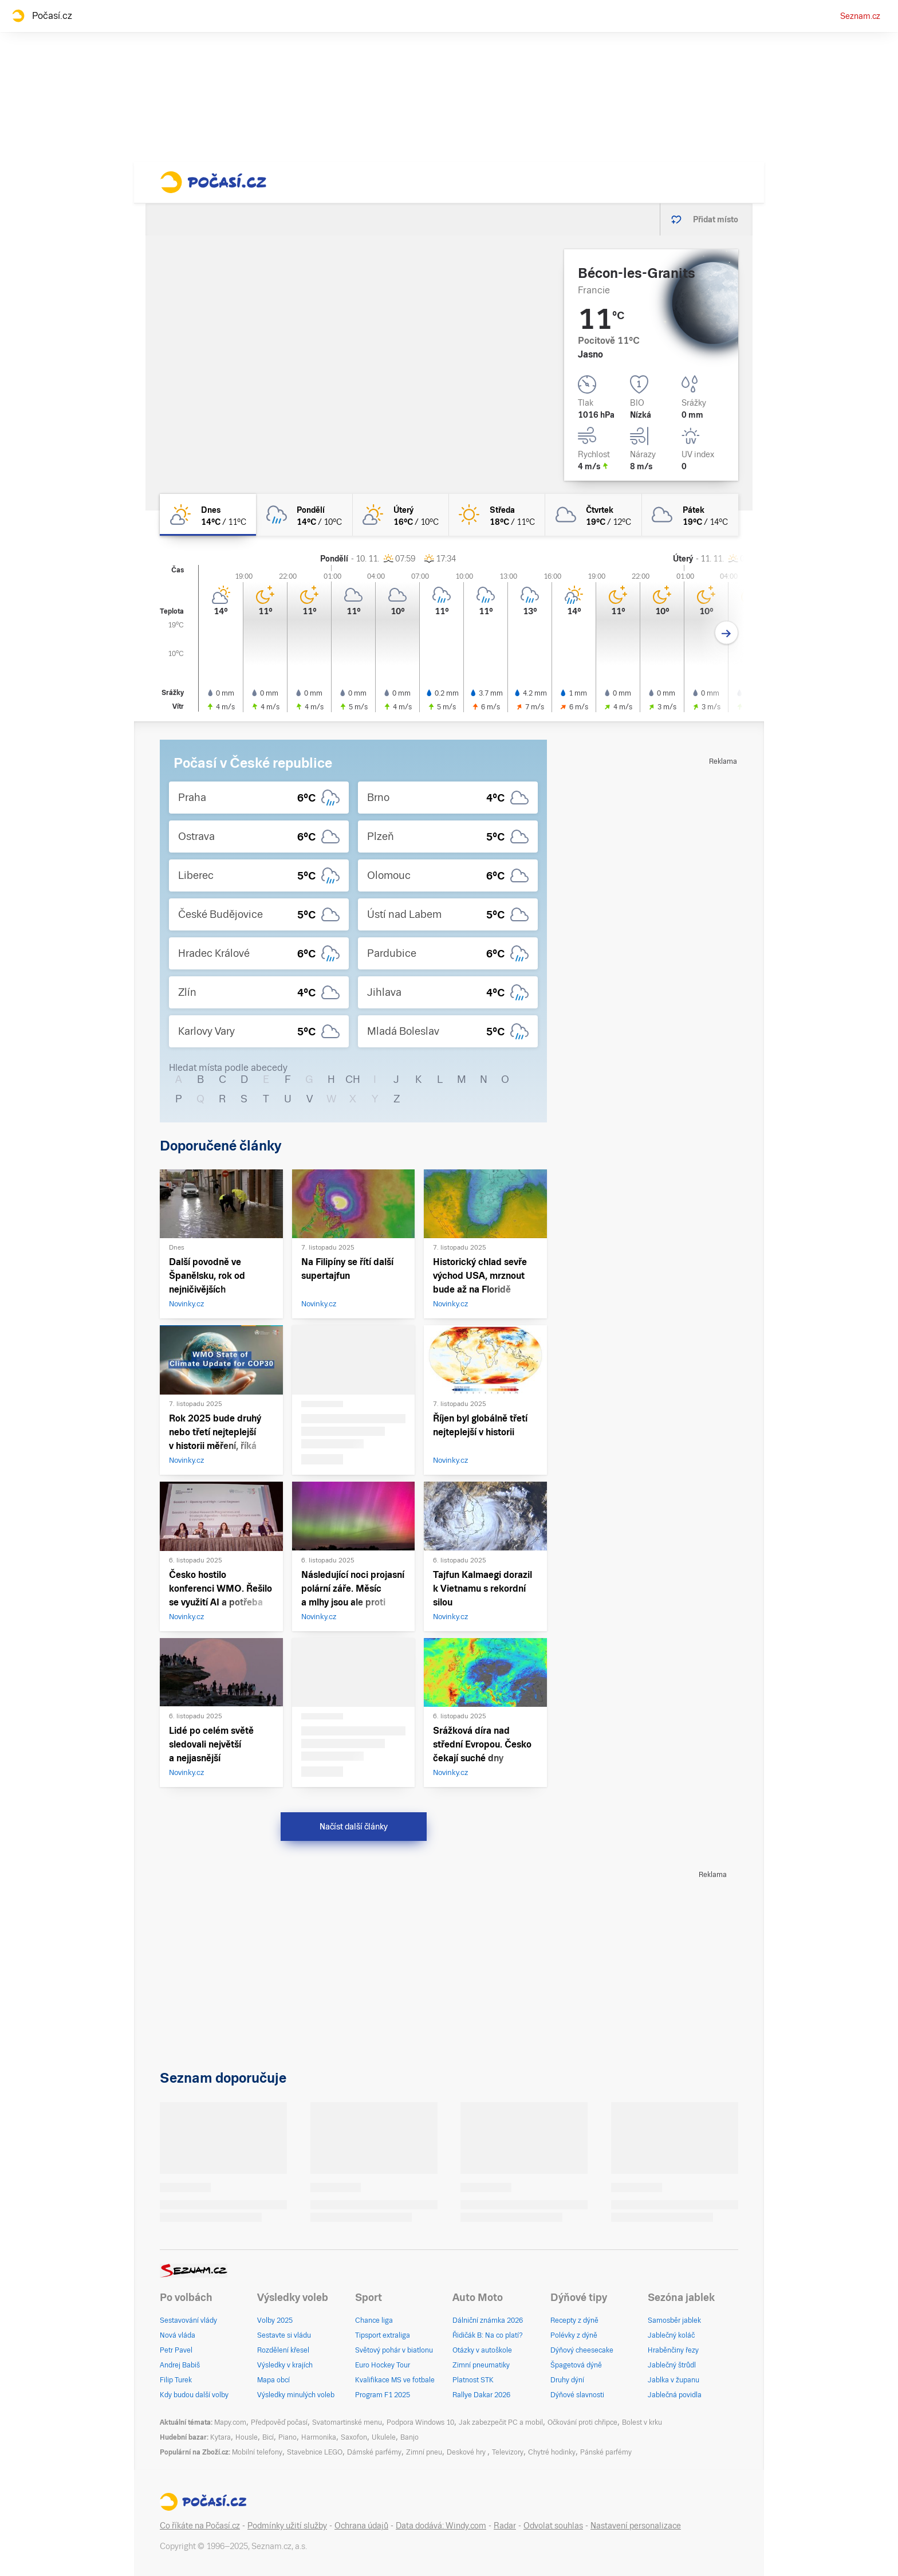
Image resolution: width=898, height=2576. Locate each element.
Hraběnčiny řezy (673, 2350)
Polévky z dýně (573, 2335)
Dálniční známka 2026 (487, 2320)
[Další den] (726, 633)
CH (352, 1079)
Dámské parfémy (374, 2452)
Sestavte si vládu (284, 2335)
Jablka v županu (673, 2380)
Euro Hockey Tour (382, 2365)
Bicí (268, 2437)
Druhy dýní (567, 2380)
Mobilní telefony (257, 2452)
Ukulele (384, 2437)
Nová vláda (177, 2335)
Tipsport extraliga (382, 2335)
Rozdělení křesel (283, 2350)
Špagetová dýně (576, 2365)
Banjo (409, 2437)
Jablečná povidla (675, 2395)
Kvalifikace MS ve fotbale (395, 2380)
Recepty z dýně (574, 2320)
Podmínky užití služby (287, 2525)
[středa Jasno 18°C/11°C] (497, 515)
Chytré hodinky (552, 2452)
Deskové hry (467, 2452)
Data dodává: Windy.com (441, 2525)
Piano (287, 2437)
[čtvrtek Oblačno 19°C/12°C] (593, 515)
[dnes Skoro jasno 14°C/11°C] (208, 515)
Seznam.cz (860, 16)
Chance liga (374, 2320)
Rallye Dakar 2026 (481, 2395)
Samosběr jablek (674, 2320)
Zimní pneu (424, 2452)
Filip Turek (176, 2380)
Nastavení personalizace (635, 2525)
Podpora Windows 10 (420, 2422)
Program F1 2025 (382, 2395)
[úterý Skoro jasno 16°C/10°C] (401, 515)
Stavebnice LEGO (314, 2452)
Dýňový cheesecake (581, 2350)
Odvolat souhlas (553, 2525)
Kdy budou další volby (194, 2395)
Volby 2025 (275, 2320)
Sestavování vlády (188, 2320)
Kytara (220, 2437)
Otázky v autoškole (482, 2350)
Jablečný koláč (671, 2335)
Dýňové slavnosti (577, 2395)
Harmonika (318, 2437)
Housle (246, 2437)
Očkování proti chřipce (582, 2422)
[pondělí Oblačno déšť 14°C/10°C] (304, 515)
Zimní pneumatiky (481, 2365)
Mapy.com (230, 2422)
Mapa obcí (273, 2380)
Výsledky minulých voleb (295, 2395)
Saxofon (354, 2437)
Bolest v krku (642, 2422)
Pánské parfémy (606, 2452)
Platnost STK (473, 2380)
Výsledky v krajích (285, 2365)
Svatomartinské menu (347, 2422)
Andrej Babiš (180, 2365)
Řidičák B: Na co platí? (487, 2335)
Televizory (507, 2452)
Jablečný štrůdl (672, 2365)
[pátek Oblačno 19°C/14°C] (690, 515)
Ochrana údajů (361, 2525)
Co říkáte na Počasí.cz (200, 2525)
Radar (505, 2525)
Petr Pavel (176, 2350)
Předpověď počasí (279, 2422)
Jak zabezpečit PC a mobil (501, 2422)
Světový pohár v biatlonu (394, 2350)
